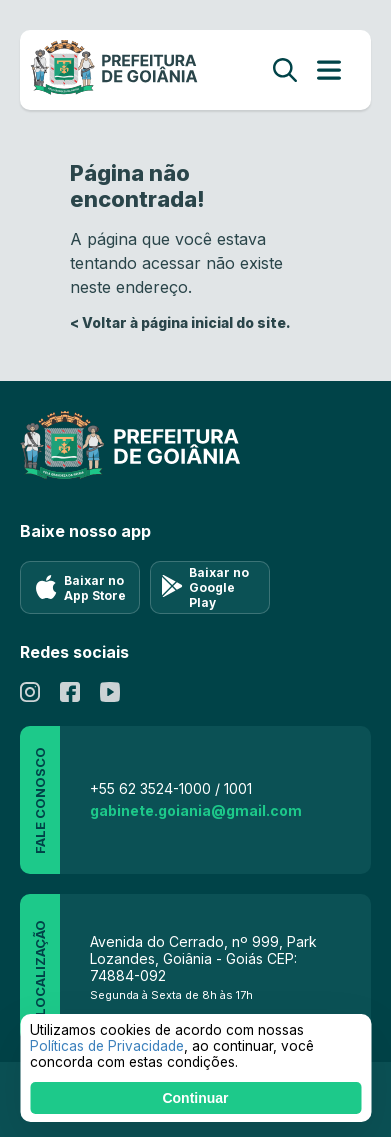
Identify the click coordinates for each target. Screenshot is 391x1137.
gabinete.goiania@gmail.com (196, 810)
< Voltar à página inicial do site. (180, 322)
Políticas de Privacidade (107, 1046)
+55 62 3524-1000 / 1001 (171, 788)
